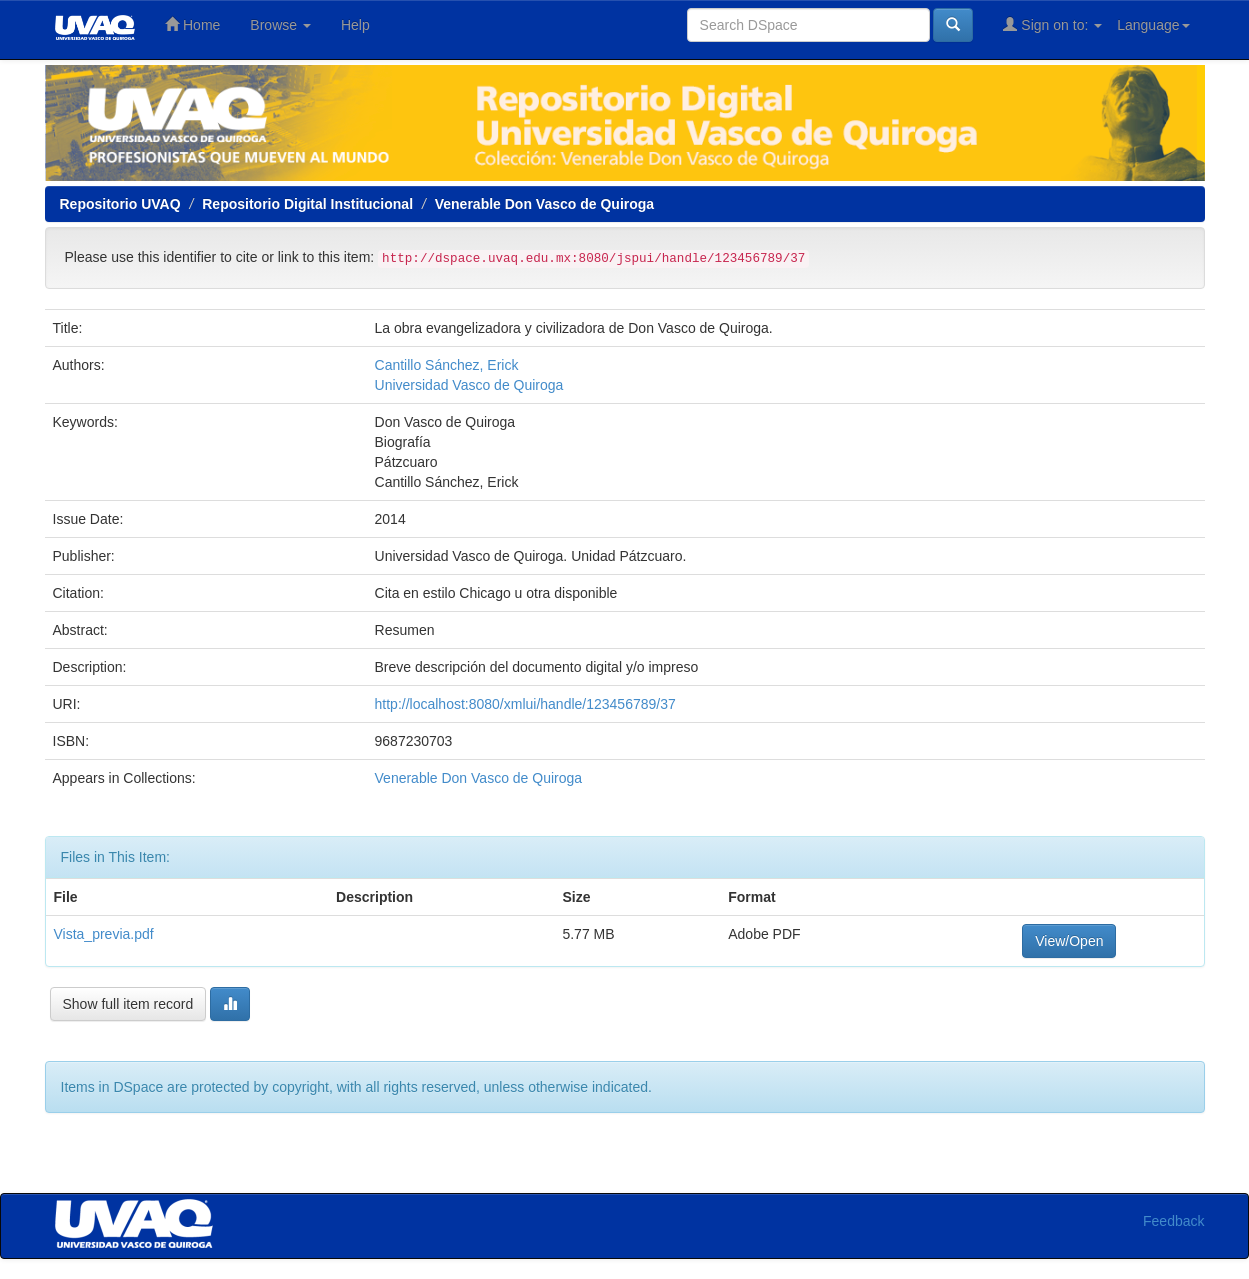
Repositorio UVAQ (120, 204)
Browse (280, 25)
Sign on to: (1052, 24)
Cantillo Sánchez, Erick (447, 365)
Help (355, 25)
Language (1153, 25)
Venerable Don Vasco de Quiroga (544, 204)
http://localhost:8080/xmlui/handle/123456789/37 (525, 704)
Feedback (1173, 1221)
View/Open (1069, 941)
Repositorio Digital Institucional (307, 204)
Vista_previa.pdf (104, 934)
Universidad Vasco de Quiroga (469, 385)
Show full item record (128, 1004)
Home (192, 24)
